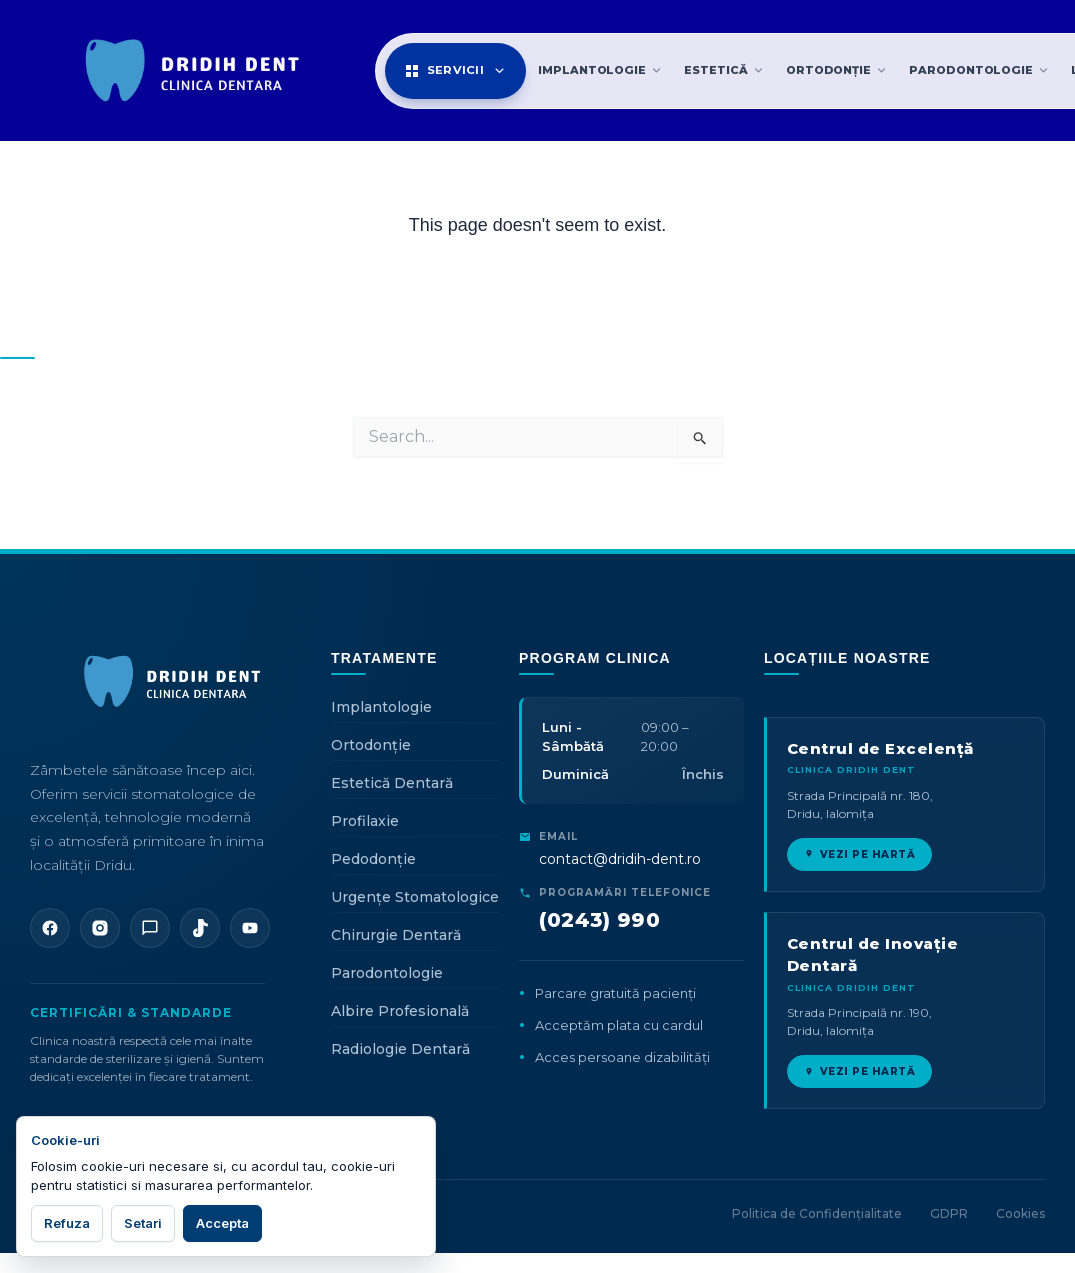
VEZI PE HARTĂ (860, 854)
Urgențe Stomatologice (415, 897)
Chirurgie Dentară (396, 935)
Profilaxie (365, 821)
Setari (143, 1223)
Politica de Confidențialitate (817, 1213)
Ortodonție (371, 745)
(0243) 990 (599, 920)
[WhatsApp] (150, 928)
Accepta (222, 1223)
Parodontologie (387, 973)
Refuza (67, 1223)
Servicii (455, 70)
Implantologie (381, 707)
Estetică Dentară (392, 783)
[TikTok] (200, 928)
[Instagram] (100, 928)
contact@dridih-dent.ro (620, 859)
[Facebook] (50, 928)
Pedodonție (373, 859)
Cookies (1020, 1213)
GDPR (949, 1213)
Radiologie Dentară (400, 1049)
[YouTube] (250, 928)
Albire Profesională (400, 1011)
